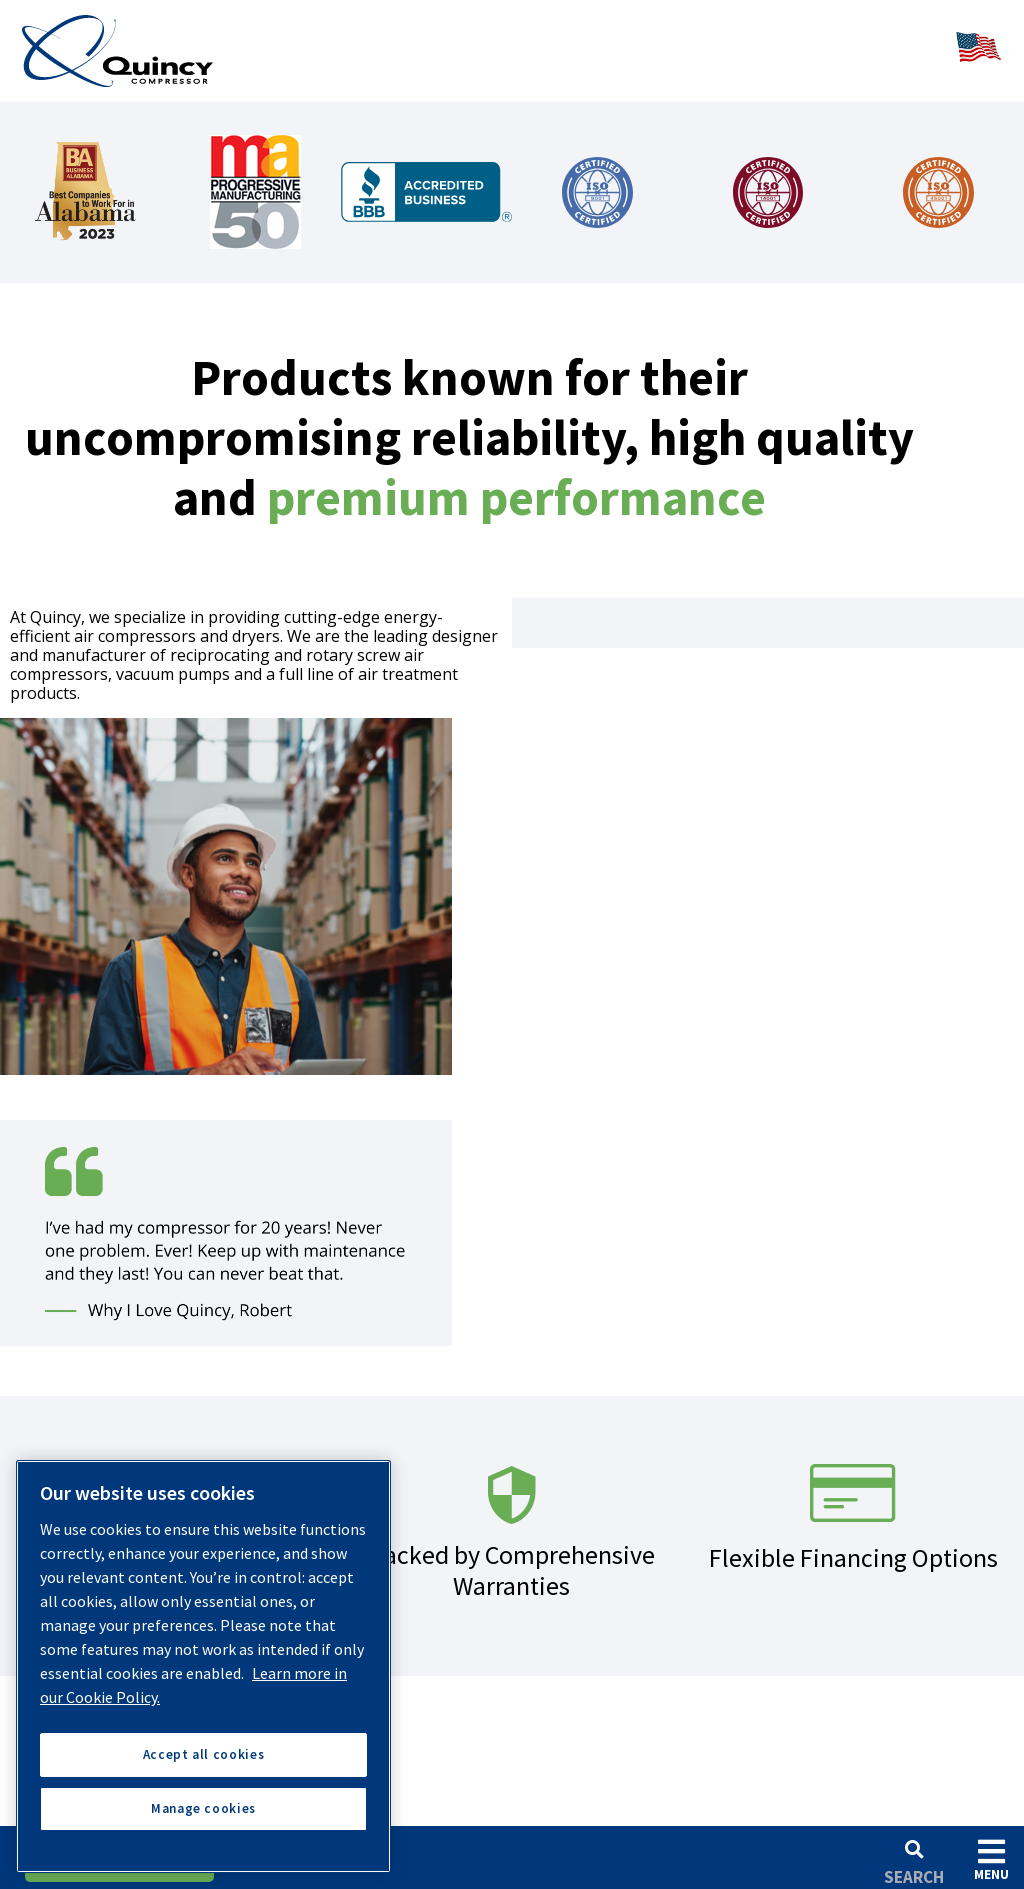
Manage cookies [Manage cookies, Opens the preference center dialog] (203, 1808)
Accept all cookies (204, 1754)
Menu (991, 1859)
